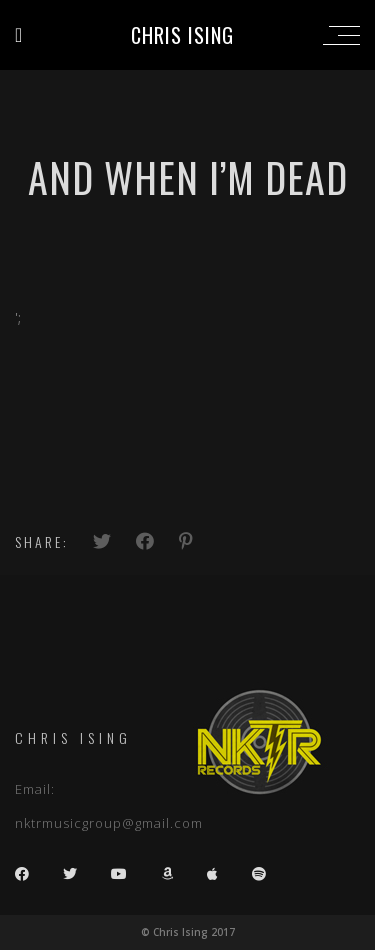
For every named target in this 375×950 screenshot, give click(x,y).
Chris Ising (182, 35)
